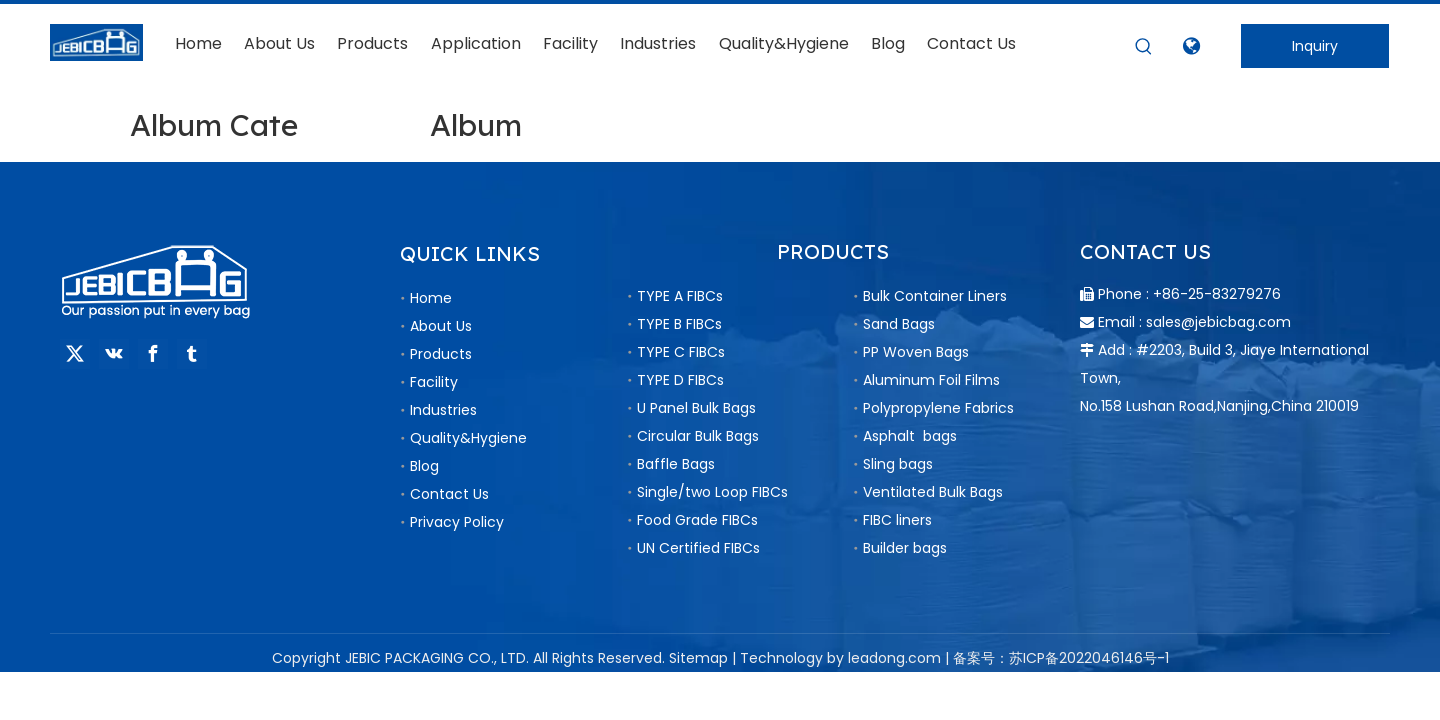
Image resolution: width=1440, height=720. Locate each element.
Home (431, 298)
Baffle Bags (676, 464)
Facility (434, 382)
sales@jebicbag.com (1218, 322)
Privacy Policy (457, 522)
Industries (443, 410)
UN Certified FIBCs (698, 548)
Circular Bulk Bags (698, 436)
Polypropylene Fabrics (938, 408)
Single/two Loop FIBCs (712, 492)
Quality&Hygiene (468, 438)
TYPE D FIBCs (680, 380)
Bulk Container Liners (935, 296)
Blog (424, 466)
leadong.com (894, 658)
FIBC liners (897, 520)
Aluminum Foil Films (931, 380)
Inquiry (1315, 46)
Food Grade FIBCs (697, 520)
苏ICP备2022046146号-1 (1089, 658)
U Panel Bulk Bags (696, 408)
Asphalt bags (910, 436)
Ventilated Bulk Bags (933, 492)
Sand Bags (899, 324)
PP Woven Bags (916, 352)
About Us (441, 326)
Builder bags (905, 548)
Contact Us (449, 494)
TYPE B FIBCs (679, 324)
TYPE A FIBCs (680, 296)
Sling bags (898, 464)
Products (441, 354)
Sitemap (698, 658)
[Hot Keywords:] (1144, 47)
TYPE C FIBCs (681, 352)
